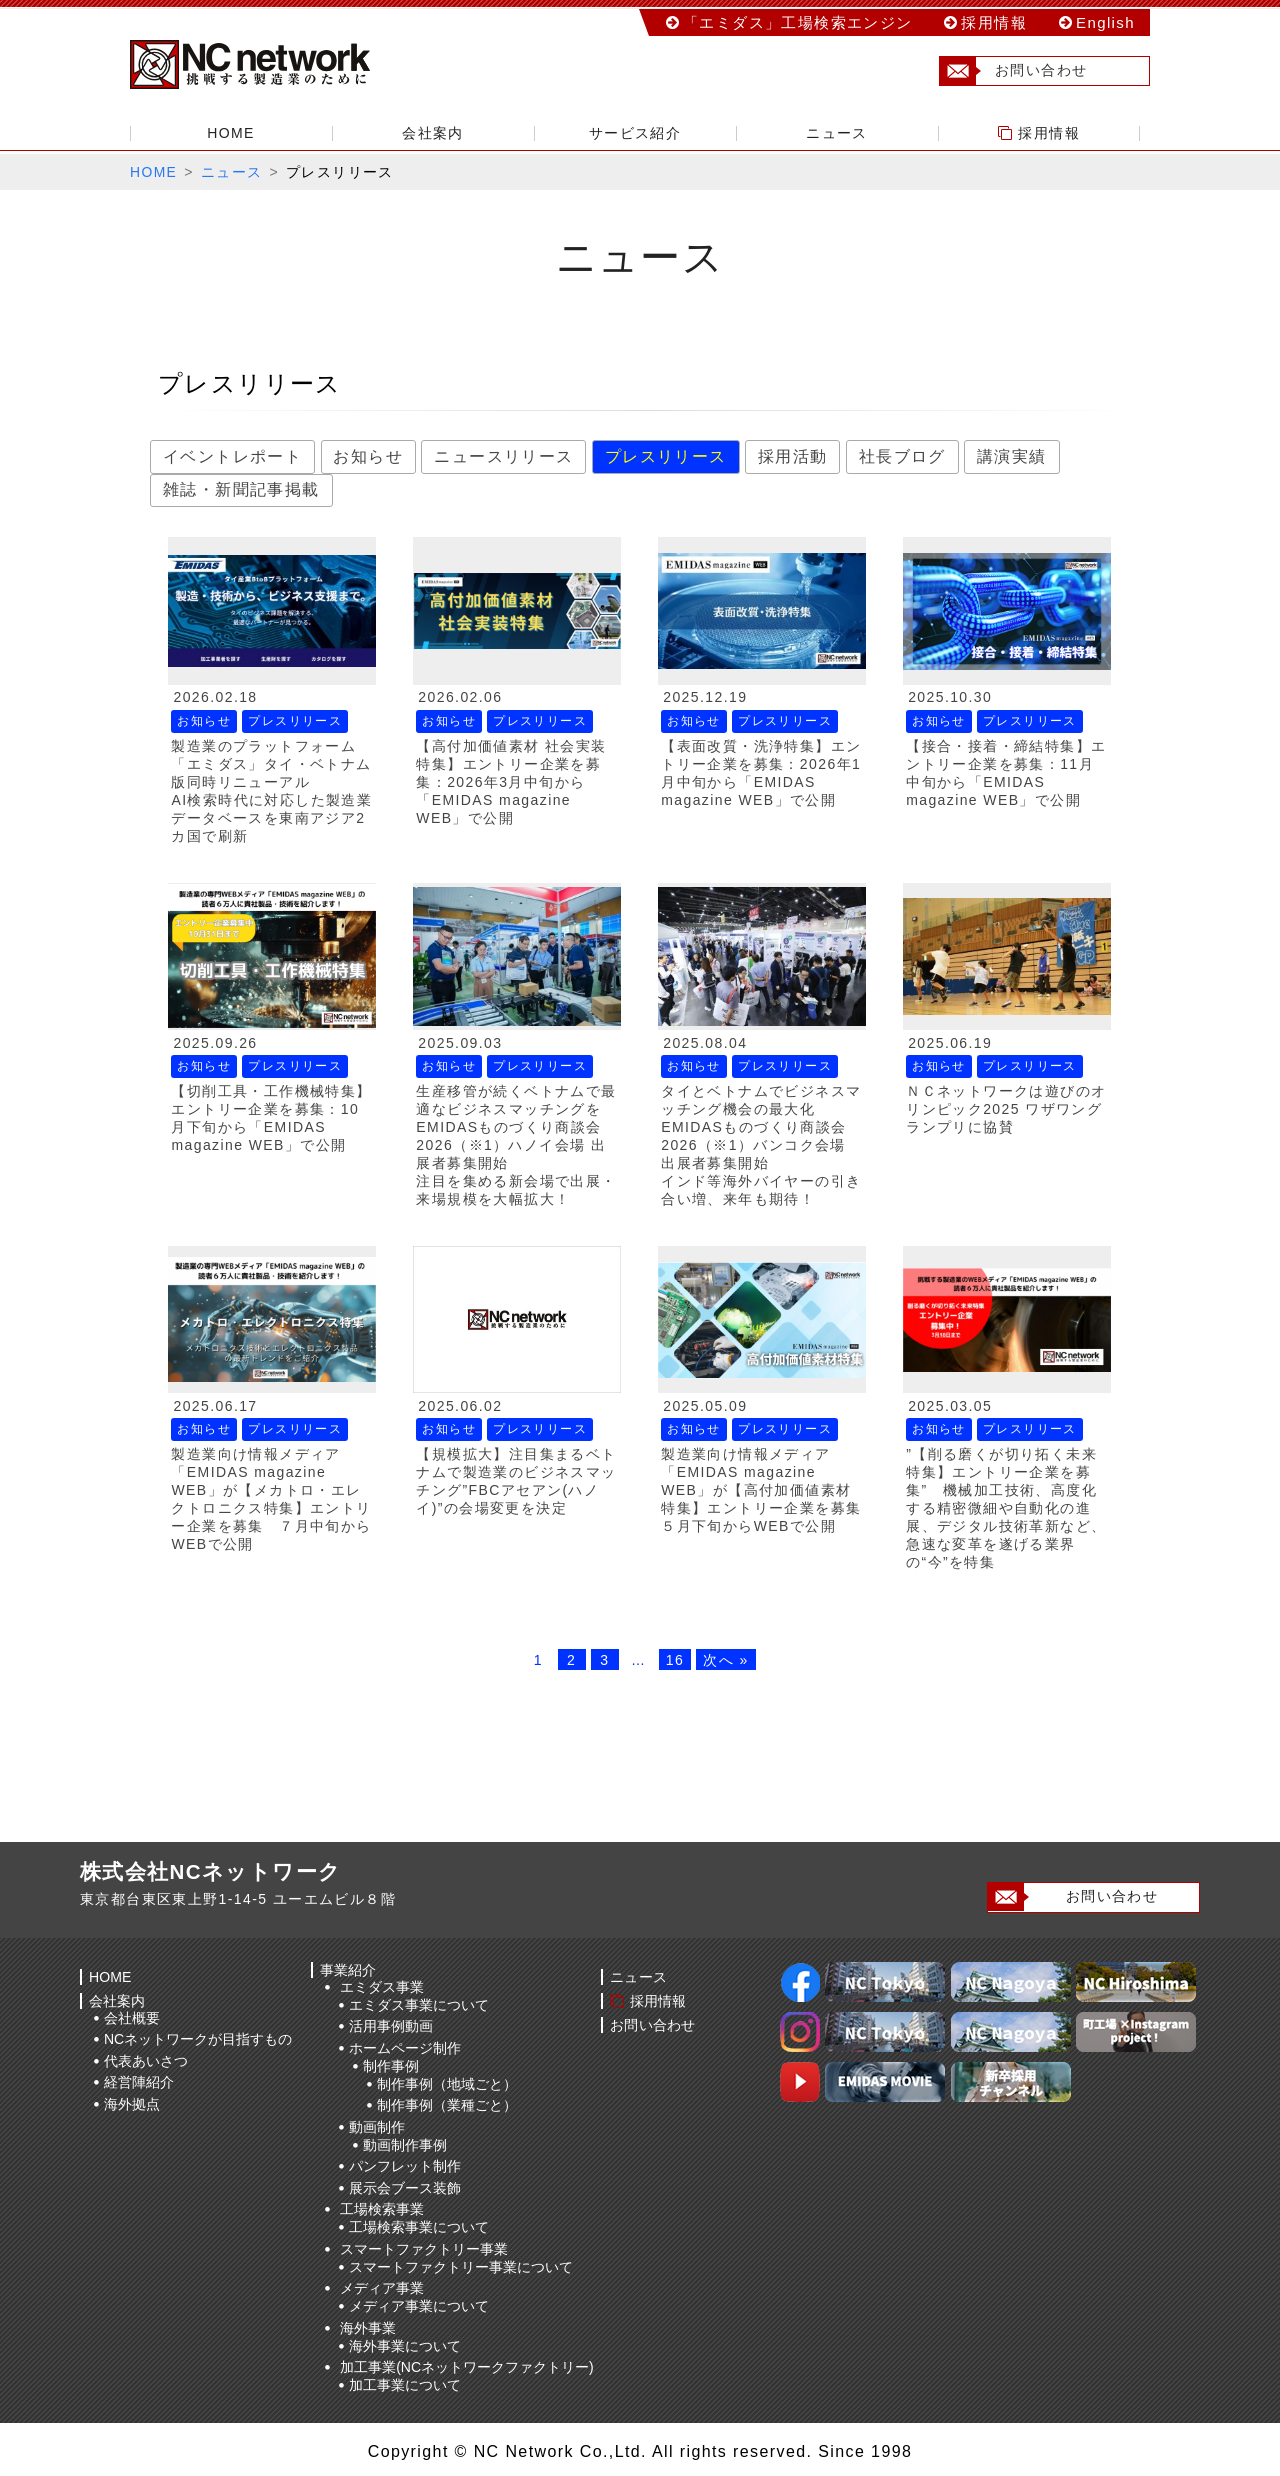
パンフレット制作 (405, 2166)
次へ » (725, 1660)
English (1105, 22)
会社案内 (433, 133)
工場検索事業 (382, 2209)
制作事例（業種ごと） (447, 2105)
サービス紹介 (635, 133)
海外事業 (368, 2327)
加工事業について (405, 2385)
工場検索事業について (419, 2227)
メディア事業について (419, 2306)
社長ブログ (902, 456)
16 (675, 1660)
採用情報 (994, 22)
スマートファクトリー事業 (424, 2248)
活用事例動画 (391, 2026)
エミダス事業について (419, 2004)
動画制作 (377, 2126)
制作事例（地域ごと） (447, 2083)
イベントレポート (232, 456)
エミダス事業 (382, 1986)
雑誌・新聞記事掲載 (241, 489)
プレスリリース (666, 456)
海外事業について (405, 2345)
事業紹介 (349, 1969)
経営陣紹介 (139, 2081)
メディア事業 (382, 2288)
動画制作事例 (405, 2144)
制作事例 (391, 2065)
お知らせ (369, 456)
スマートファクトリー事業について (461, 2266)
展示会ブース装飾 (405, 2187)
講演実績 (1012, 456)
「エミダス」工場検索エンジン (798, 22)
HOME (231, 133)
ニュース (837, 133)
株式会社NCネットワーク (270, 65)
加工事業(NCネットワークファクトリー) (467, 2367)
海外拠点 (132, 2103)
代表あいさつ (146, 2060)
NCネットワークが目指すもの (198, 2038)
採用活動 (793, 456)
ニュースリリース (503, 456)
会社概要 (132, 2017)
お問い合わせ (1023, 71)
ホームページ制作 (405, 2047)
